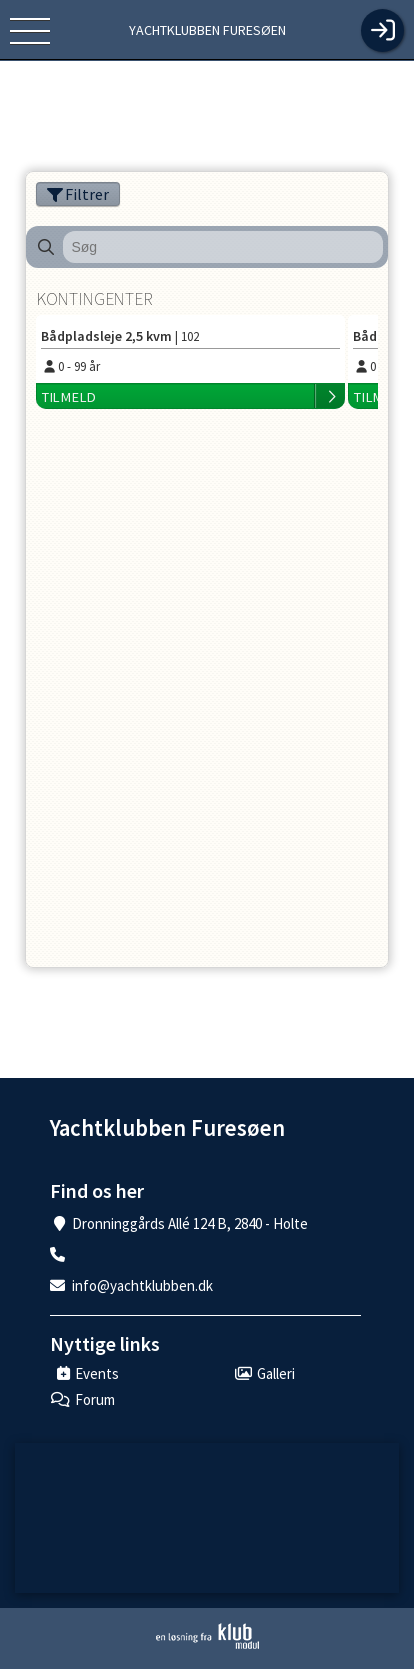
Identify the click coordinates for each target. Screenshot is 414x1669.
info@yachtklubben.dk (142, 1285)
